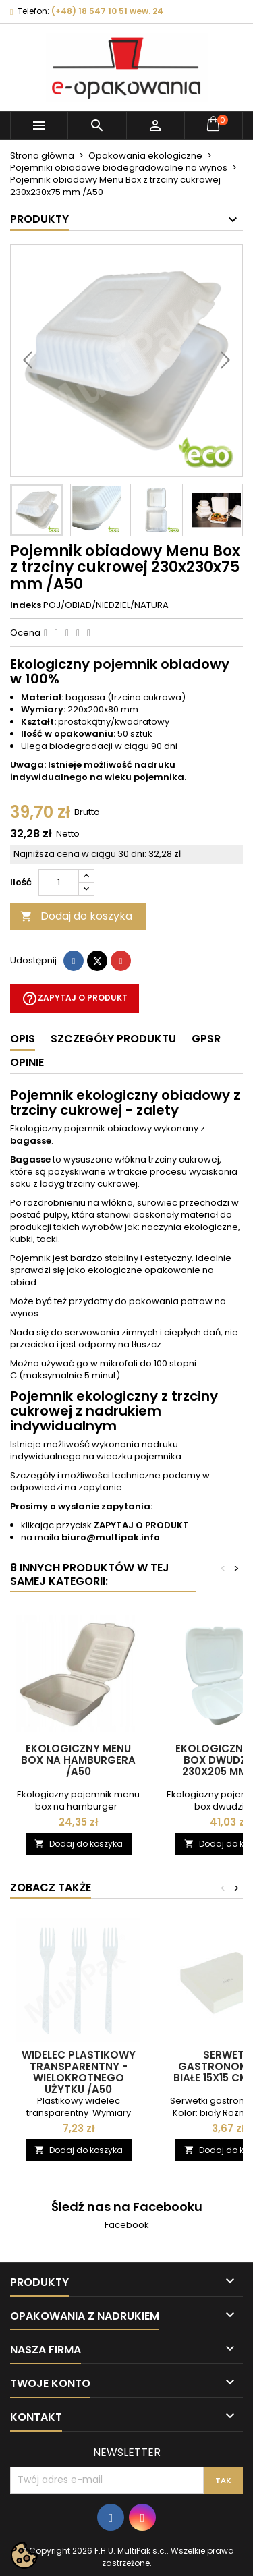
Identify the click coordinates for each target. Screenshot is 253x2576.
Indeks (25, 605)
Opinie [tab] (27, 1062)
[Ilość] (58, 882)
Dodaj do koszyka (76, 916)
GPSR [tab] (206, 1038)
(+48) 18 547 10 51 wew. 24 (107, 11)
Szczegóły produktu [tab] (113, 1038)
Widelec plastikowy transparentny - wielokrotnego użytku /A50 (79, 2072)
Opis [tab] (22, 1038)
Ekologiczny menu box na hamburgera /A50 (78, 1760)
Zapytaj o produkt (75, 998)
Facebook (127, 2224)
